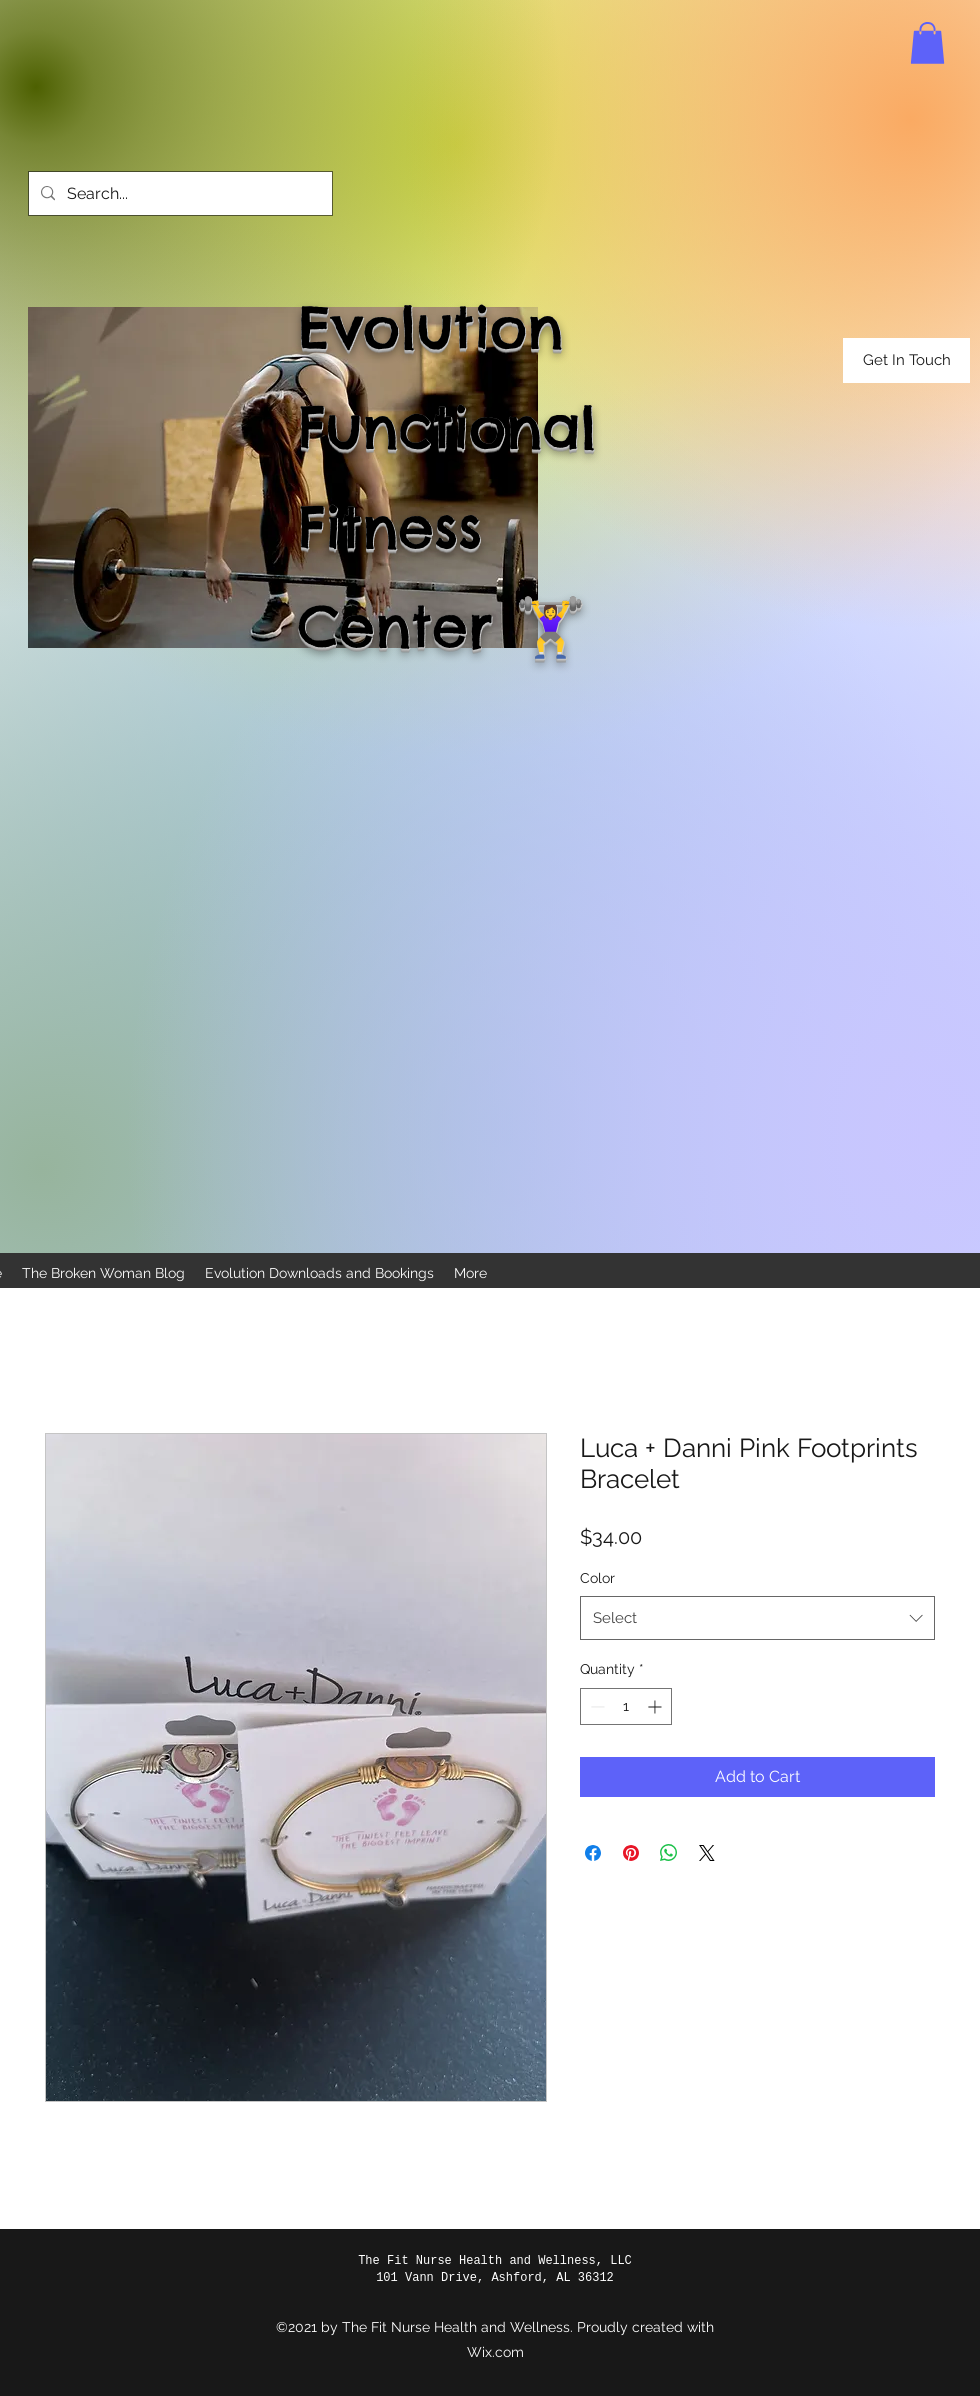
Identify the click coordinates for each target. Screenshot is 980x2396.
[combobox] (757, 1618)
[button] (927, 43)
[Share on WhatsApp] (669, 1853)
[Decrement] (595, 1706)
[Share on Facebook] (593, 1853)
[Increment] (656, 1706)
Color (597, 1578)
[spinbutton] (626, 1706)
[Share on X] (707, 1853)
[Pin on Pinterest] (631, 1853)
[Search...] (178, 194)
